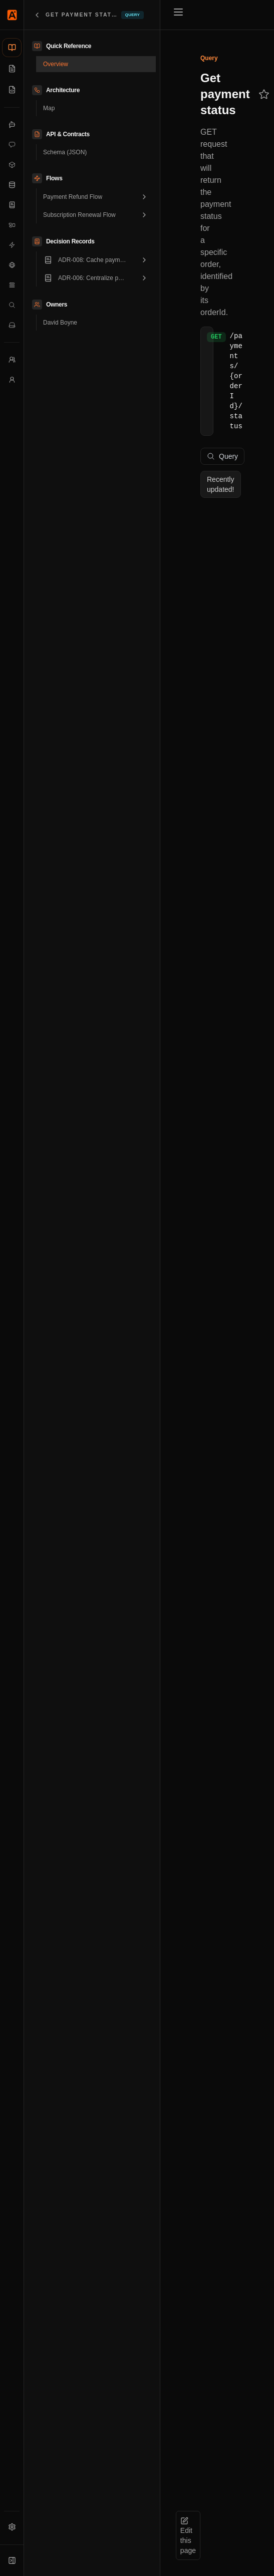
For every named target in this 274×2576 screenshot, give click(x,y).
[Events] (12, 245)
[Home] (12, 15)
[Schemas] (12, 89)
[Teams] (12, 360)
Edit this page (188, 2535)
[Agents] (12, 125)
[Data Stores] (12, 185)
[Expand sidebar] (12, 2560)
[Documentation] (12, 68)
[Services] (12, 325)
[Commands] (12, 145)
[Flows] (12, 285)
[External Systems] (12, 265)
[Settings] (12, 2526)
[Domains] (12, 225)
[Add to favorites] (264, 94)
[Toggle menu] (178, 12)
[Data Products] (12, 165)
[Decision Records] (12, 205)
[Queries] (12, 305)
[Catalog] (12, 47)
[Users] (12, 380)
